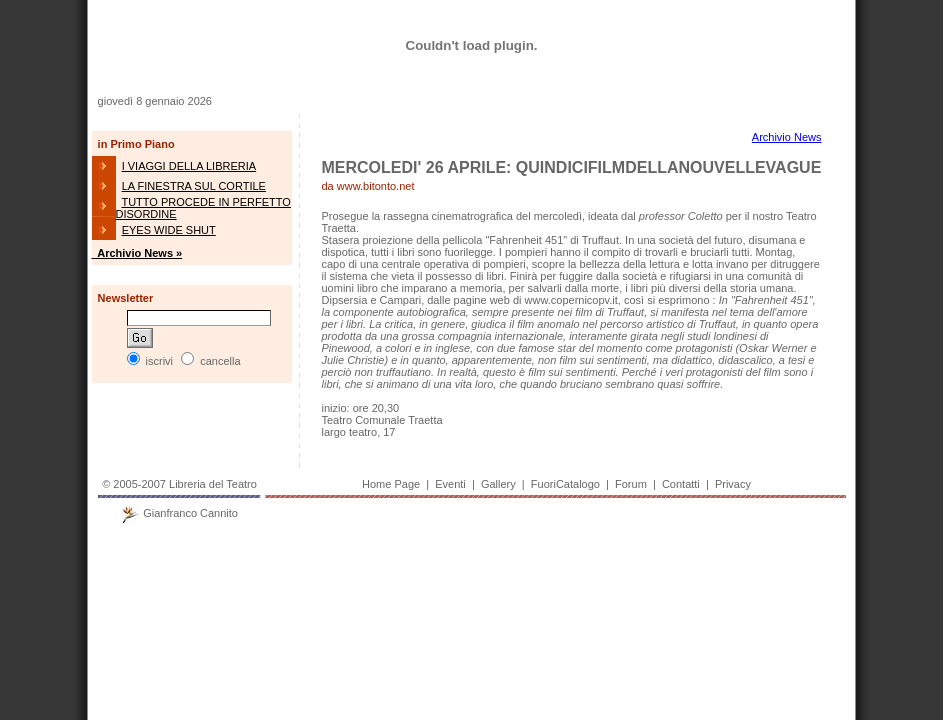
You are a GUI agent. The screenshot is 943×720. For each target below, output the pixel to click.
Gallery (498, 484)
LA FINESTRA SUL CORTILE (194, 186)
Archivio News (787, 137)
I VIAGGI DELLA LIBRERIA (189, 166)
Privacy (733, 484)
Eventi (450, 484)
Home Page (391, 484)
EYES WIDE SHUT (169, 230)
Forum (631, 484)
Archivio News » (137, 253)
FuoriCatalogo (565, 484)
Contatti (681, 484)
